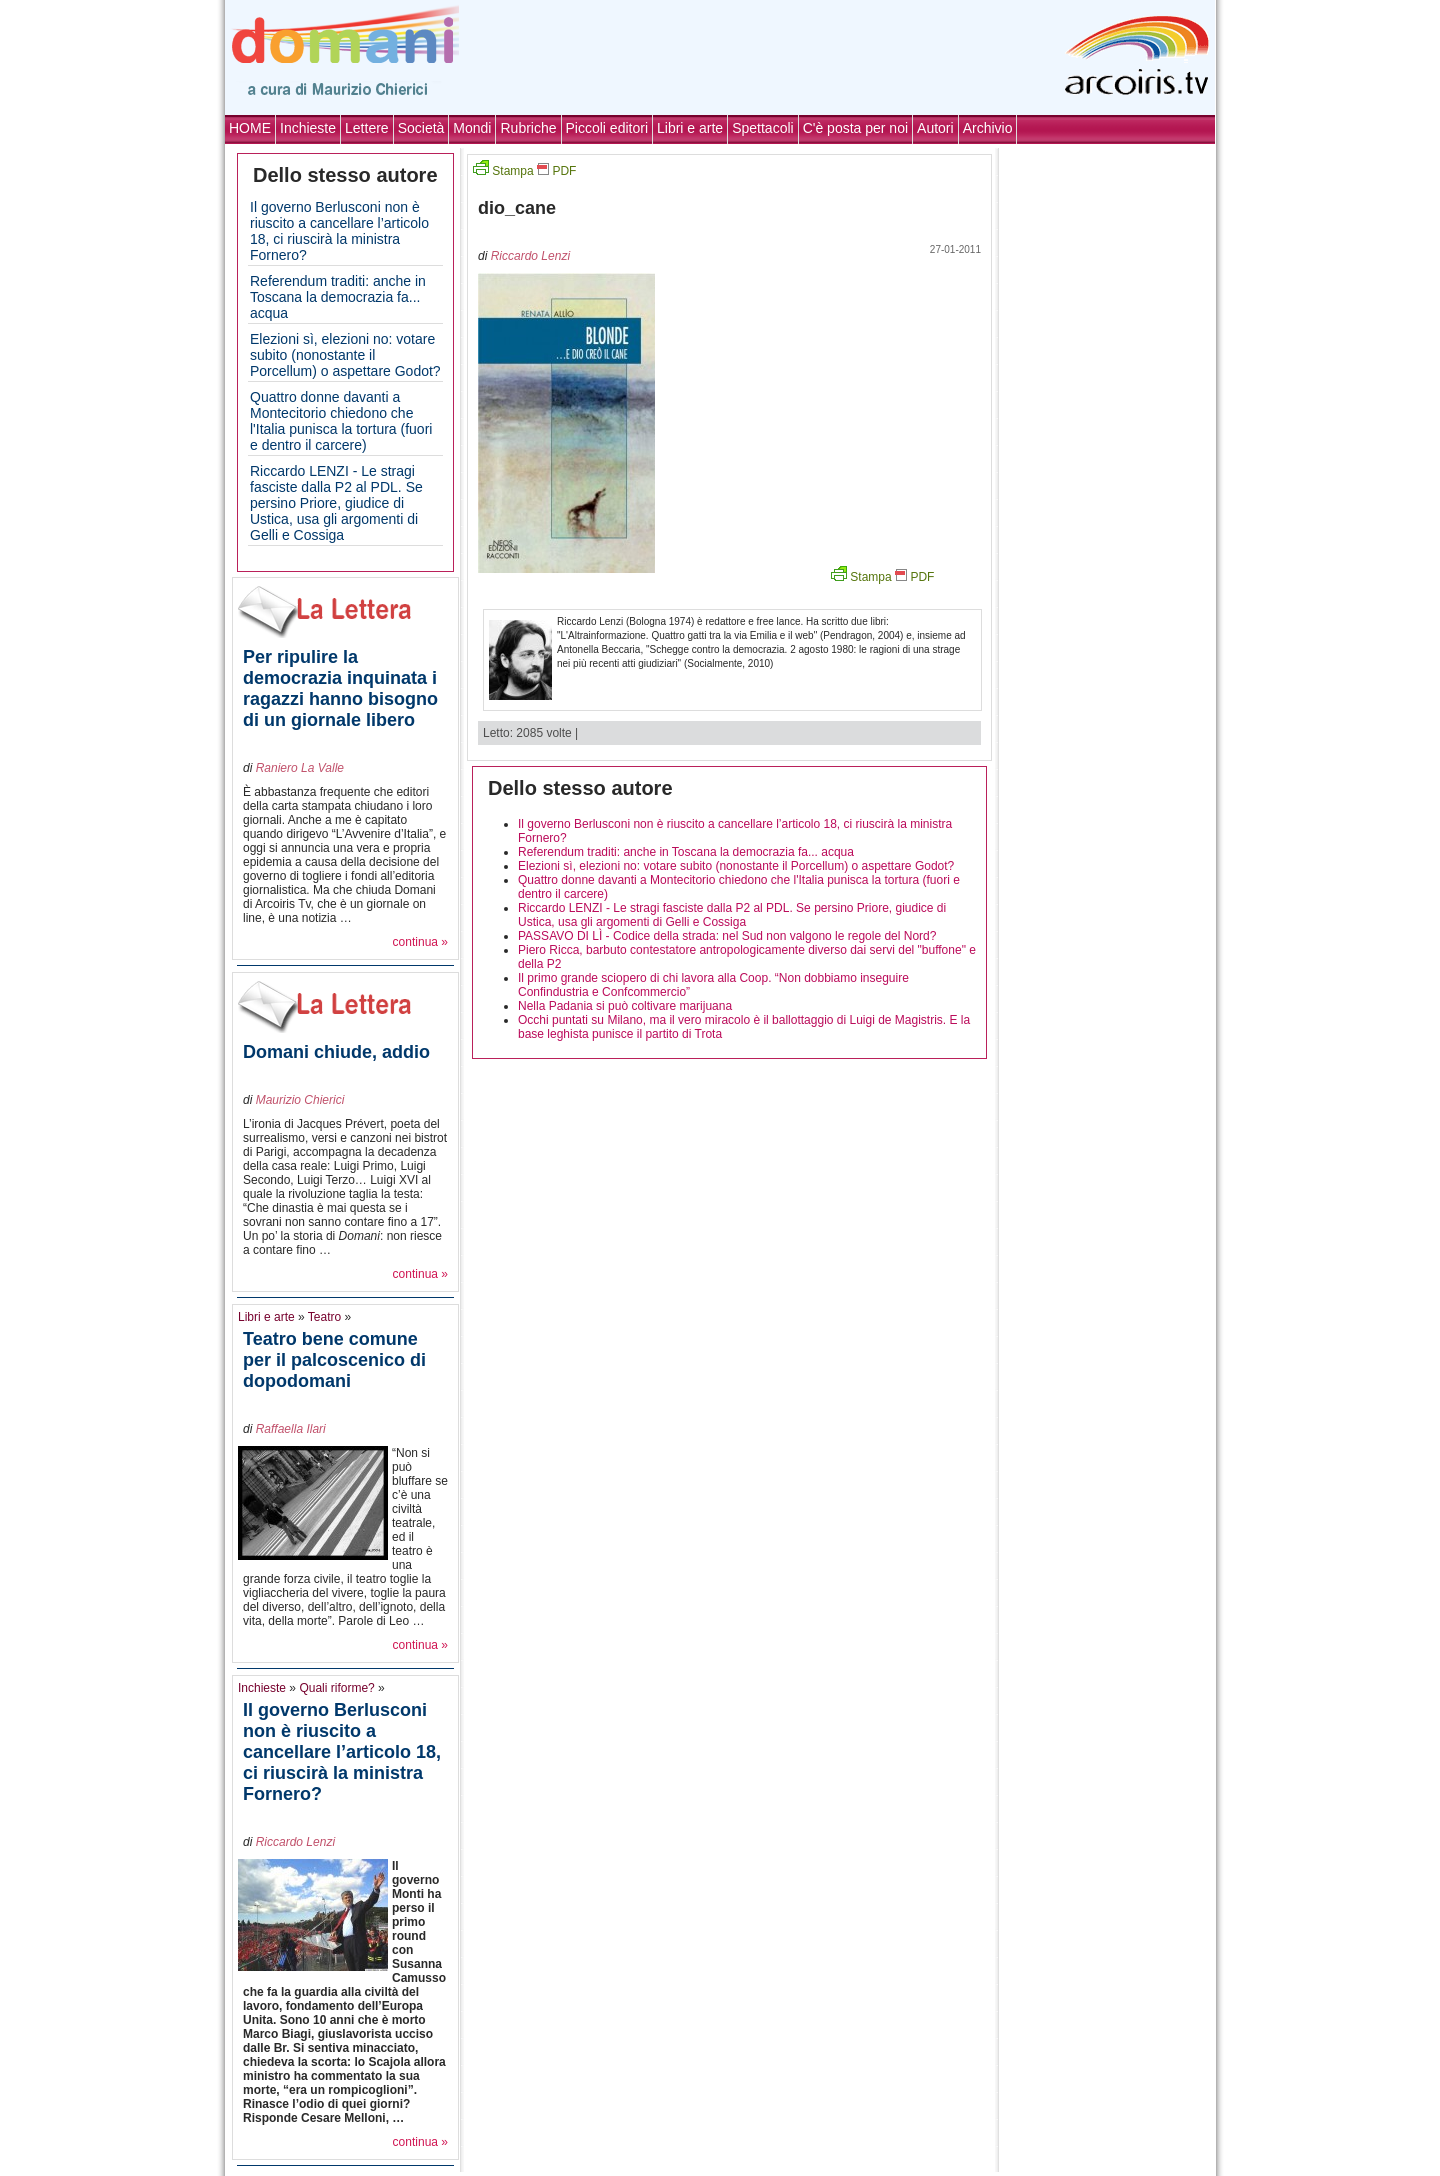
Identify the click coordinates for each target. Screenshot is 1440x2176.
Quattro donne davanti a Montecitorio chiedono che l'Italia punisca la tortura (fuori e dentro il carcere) (341, 421)
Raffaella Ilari (291, 1429)
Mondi (472, 128)
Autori (935, 128)
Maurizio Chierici (300, 1100)
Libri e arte (690, 128)
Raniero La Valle (300, 768)
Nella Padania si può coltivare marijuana (625, 1006)
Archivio (988, 128)
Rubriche (528, 128)
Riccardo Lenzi (295, 1842)
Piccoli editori (607, 128)
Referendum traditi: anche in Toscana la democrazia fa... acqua (338, 297)
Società (421, 128)
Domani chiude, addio (336, 1052)
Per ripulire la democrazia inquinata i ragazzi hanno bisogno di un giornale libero (340, 688)
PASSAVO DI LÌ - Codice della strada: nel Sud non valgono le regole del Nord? (727, 936)
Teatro (324, 1317)
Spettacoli (762, 128)
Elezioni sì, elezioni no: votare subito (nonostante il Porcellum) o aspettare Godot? (345, 355)
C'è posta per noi (855, 128)
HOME (250, 128)
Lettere (367, 128)
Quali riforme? (336, 1688)
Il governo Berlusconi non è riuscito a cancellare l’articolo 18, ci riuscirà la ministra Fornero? (339, 231)
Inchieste (308, 128)
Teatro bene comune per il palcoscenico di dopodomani (334, 1360)
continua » (420, 942)
